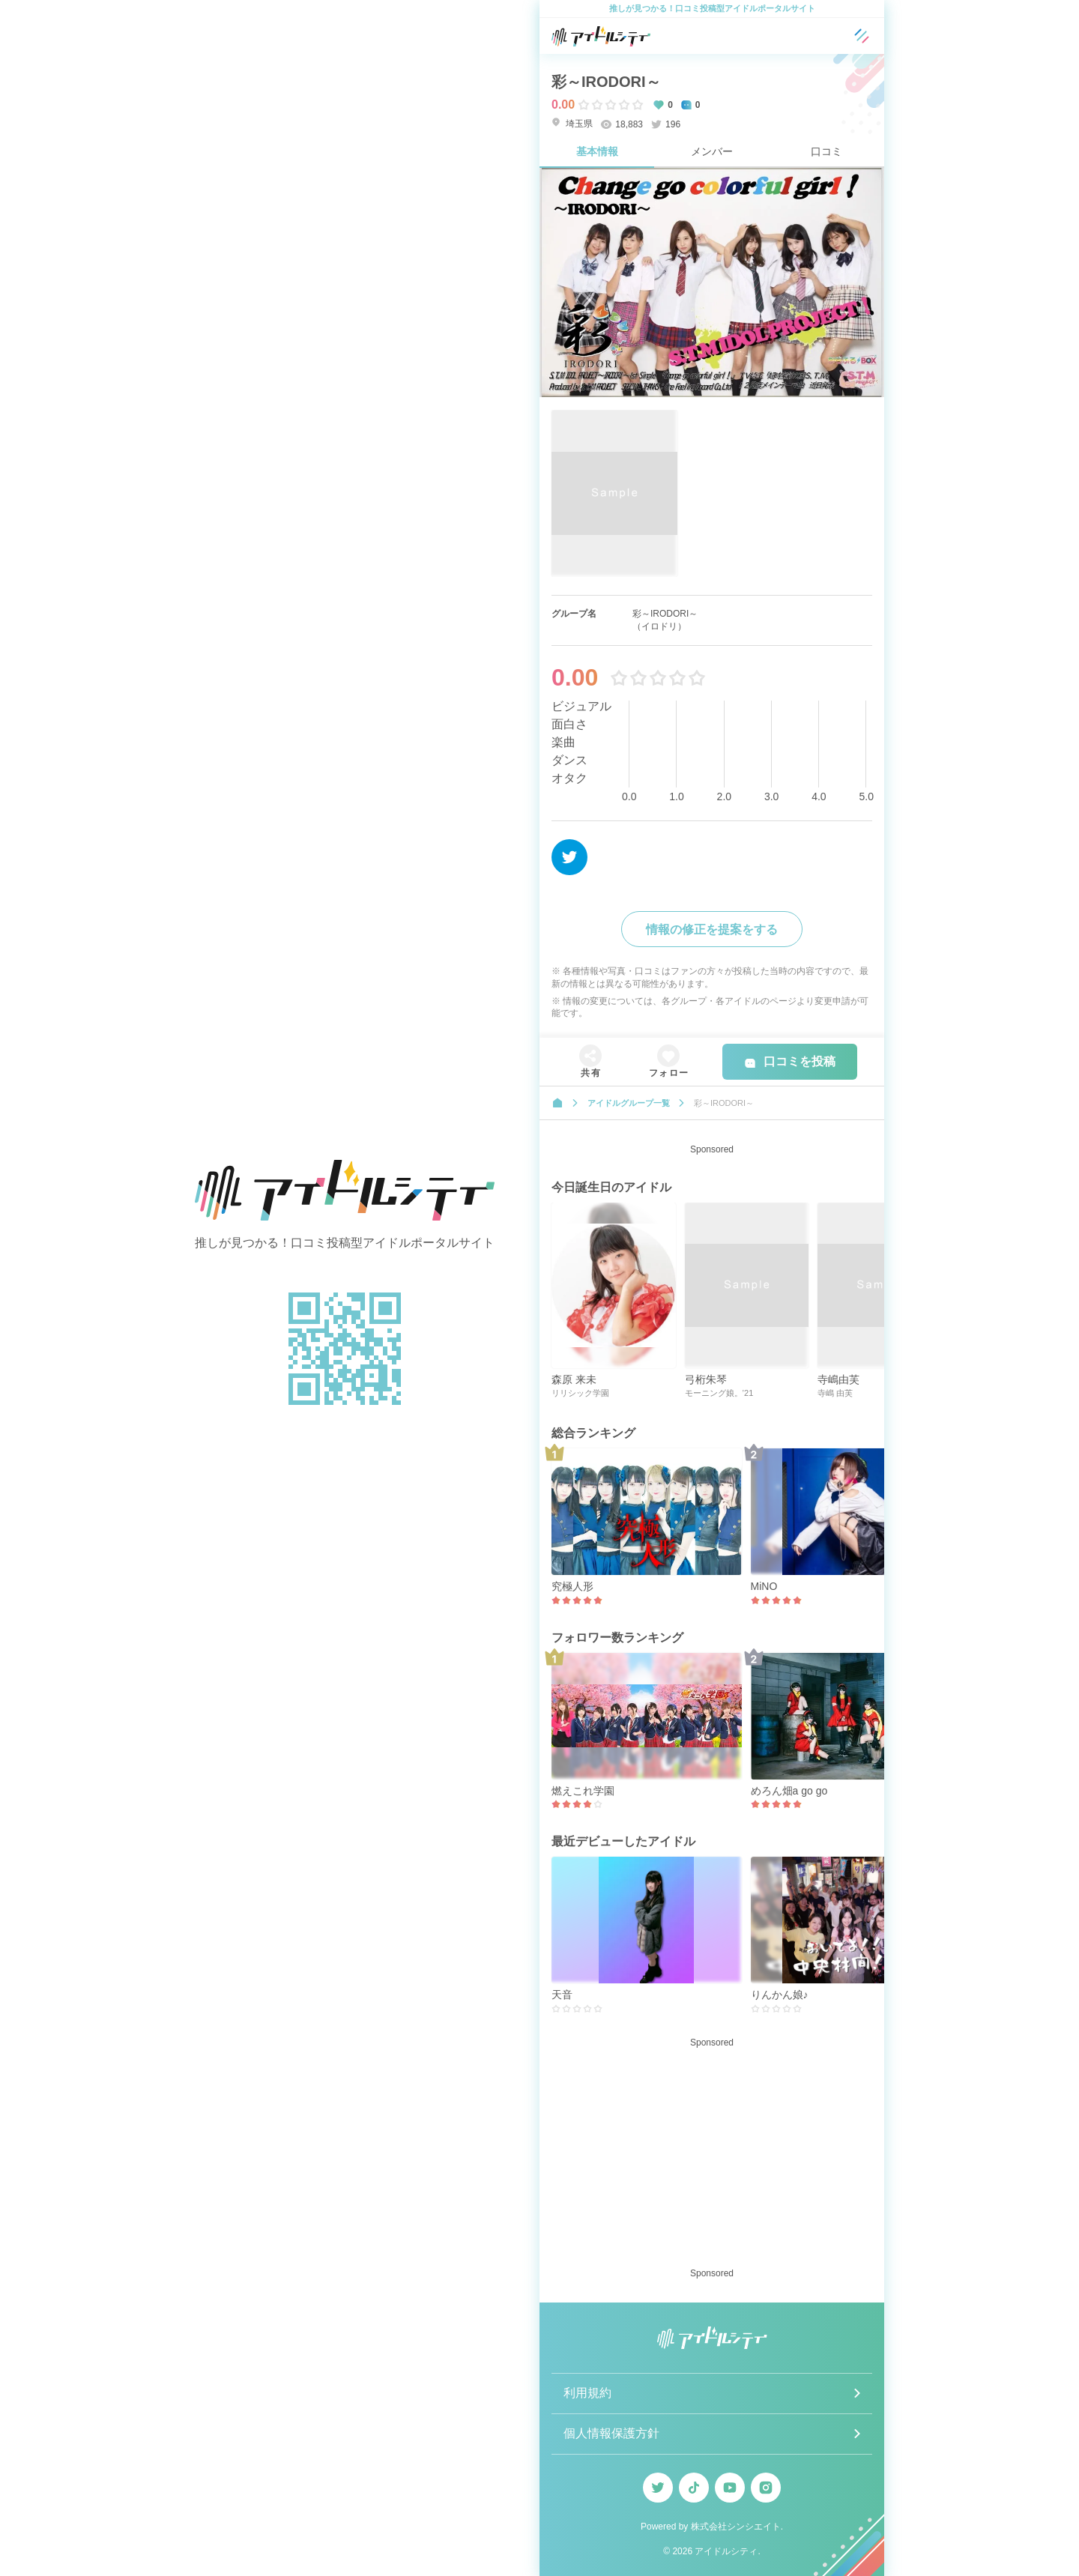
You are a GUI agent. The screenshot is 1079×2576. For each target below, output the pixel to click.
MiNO (764, 1586)
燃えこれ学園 (582, 1791)
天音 (561, 1995)
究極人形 (572, 1586)
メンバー (712, 151)
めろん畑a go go (789, 1791)
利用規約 (587, 2392)
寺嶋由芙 (838, 1379)
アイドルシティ (726, 2551)
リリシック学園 (580, 1392)
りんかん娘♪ (780, 1995)
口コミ (826, 151)
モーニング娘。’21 (719, 1392)
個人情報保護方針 (611, 2433)
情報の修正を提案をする (712, 929)
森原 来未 (573, 1379)
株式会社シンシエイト (736, 2526)
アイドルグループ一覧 (628, 1102)
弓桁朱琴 (706, 1379)
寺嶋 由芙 (835, 1392)
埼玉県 (572, 123)
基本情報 (597, 151)
